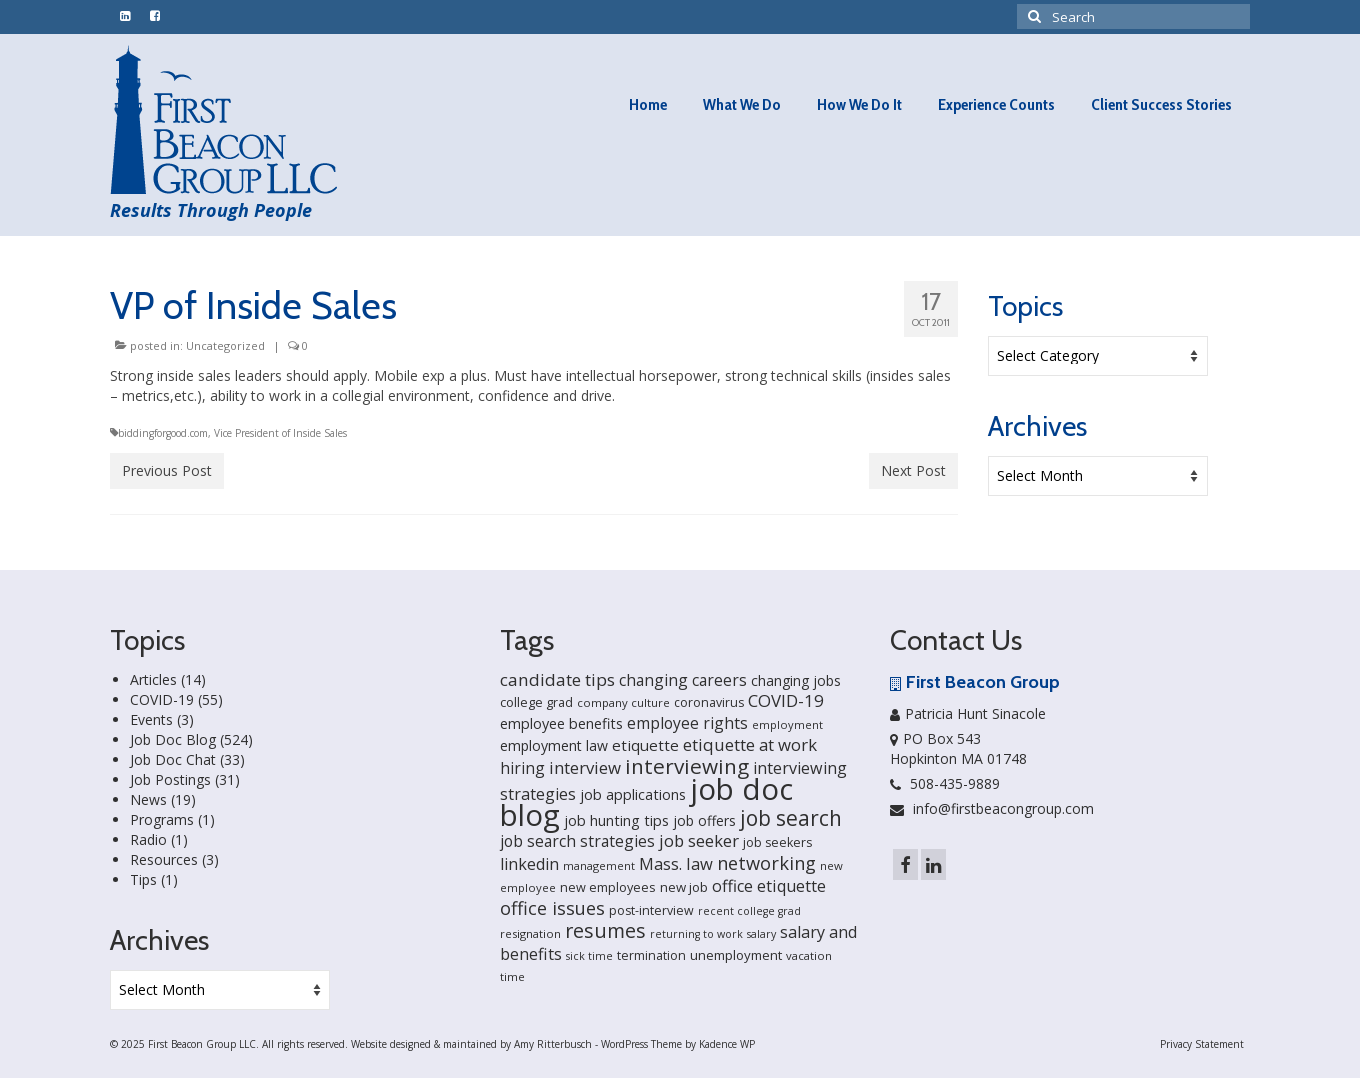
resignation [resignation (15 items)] (530, 933)
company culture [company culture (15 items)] (623, 702)
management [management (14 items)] (599, 865)
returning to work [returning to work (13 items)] (696, 934)
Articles (153, 679)
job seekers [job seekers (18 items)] (777, 842)
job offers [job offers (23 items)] (704, 820)
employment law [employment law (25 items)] (554, 745)
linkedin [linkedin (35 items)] (529, 864)
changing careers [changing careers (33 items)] (683, 680)
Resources (164, 859)
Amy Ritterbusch (553, 1044)
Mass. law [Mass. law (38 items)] (676, 863)
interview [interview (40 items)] (585, 767)
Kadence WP (727, 1044)
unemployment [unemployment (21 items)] (736, 955)
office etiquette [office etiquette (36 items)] (769, 886)
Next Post (913, 470)
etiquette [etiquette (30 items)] (645, 745)
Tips (143, 879)
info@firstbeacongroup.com (992, 808)
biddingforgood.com (163, 433)
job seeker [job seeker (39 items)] (699, 840)
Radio (148, 839)
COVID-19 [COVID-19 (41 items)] (786, 700)
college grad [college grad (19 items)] (536, 702)
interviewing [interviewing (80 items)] (687, 766)
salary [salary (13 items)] (761, 934)
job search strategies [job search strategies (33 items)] (577, 841)
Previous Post (167, 470)
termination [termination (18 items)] (651, 955)
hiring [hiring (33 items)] (522, 768)
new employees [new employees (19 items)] (608, 887)
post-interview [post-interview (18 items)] (651, 910)
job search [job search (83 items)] (791, 818)
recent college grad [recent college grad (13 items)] (749, 911)
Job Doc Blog (173, 739)
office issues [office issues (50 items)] (552, 908)
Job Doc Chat (173, 759)
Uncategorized (225, 345)
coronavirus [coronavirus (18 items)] (709, 702)
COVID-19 (162, 699)
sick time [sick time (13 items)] (589, 956)
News (148, 799)
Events (151, 719)
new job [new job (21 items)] (684, 887)
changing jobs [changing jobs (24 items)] (796, 680)
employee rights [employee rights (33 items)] (687, 723)
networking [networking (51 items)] (766, 862)
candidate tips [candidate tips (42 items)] (557, 679)
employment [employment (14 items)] (787, 724)
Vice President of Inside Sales (280, 433)
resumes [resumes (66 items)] (605, 930)
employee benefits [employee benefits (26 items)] (561, 723)
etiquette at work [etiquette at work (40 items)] (750, 744)
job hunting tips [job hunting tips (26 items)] (616, 820)
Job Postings (170, 779)
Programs (162, 819)
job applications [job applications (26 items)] (633, 794)
